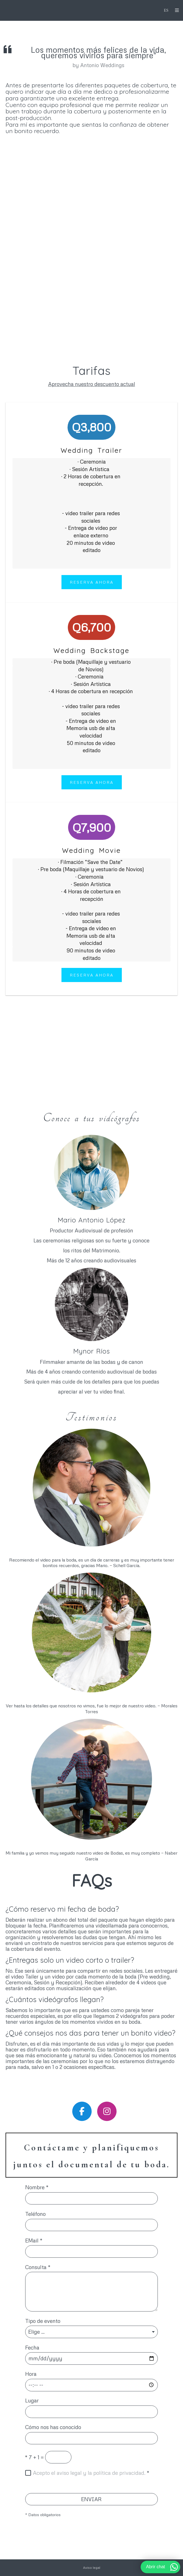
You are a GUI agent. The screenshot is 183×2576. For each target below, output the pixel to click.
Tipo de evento (42, 2321)
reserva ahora (92, 782)
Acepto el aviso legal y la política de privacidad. (89, 2473)
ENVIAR (91, 2499)
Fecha (32, 2348)
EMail (33, 2241)
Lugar (32, 2401)
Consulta (37, 2267)
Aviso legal (91, 2567)
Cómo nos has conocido (53, 2427)
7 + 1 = (34, 2457)
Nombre (36, 2187)
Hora (31, 2374)
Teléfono (35, 2214)
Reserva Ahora (92, 582)
